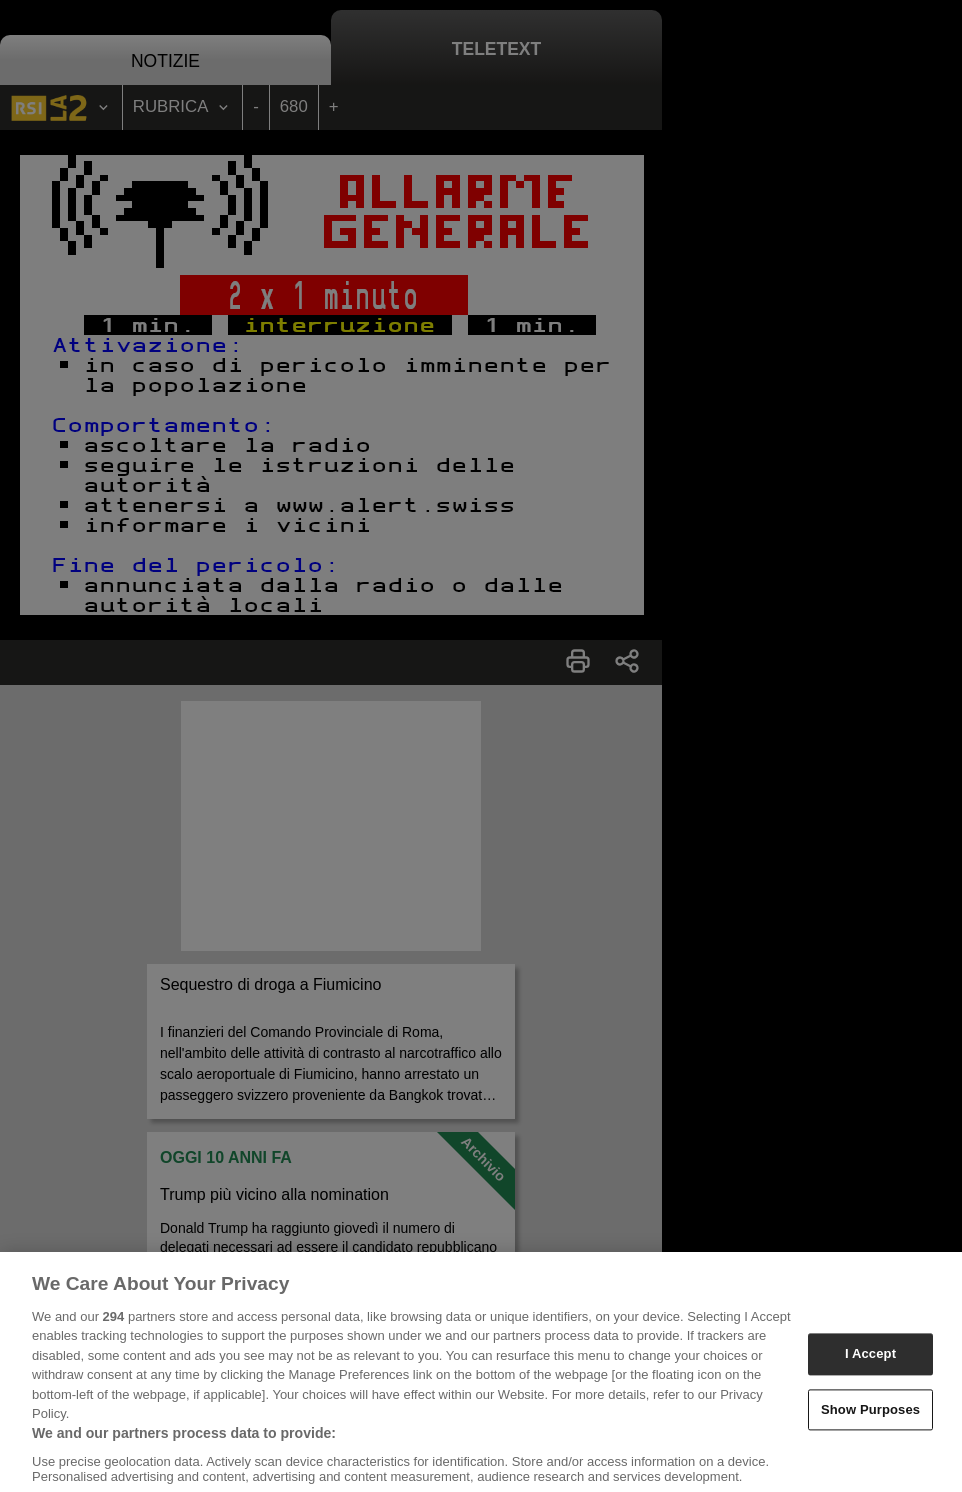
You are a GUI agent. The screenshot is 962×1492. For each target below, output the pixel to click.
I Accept (870, 1366)
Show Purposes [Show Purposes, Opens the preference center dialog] (870, 1421)
